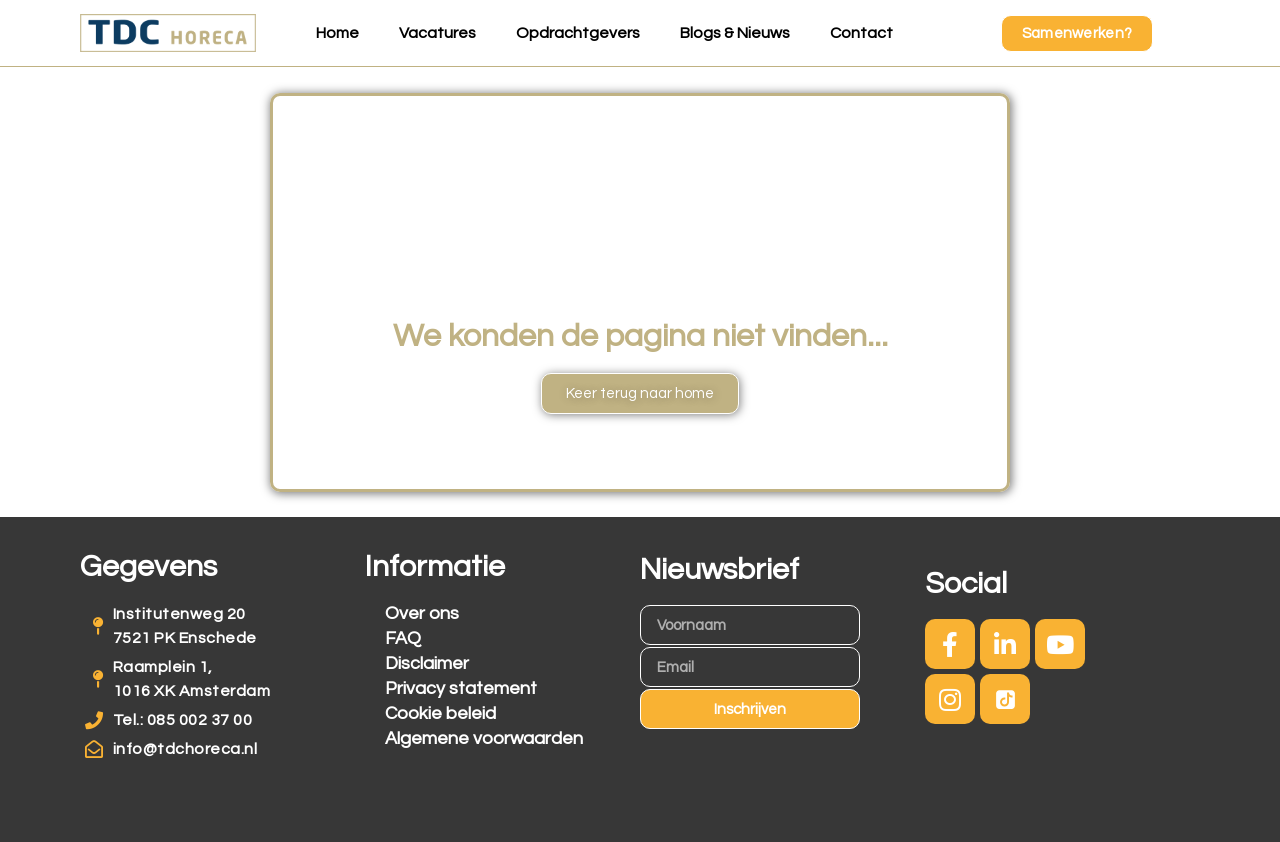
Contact (861, 33)
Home (337, 33)
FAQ (403, 638)
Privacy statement (461, 688)
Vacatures (437, 33)
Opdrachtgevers (578, 33)
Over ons (422, 613)
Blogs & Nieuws (735, 33)
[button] (1077, 33)
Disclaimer (427, 663)
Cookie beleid (440, 713)
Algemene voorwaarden (484, 738)
